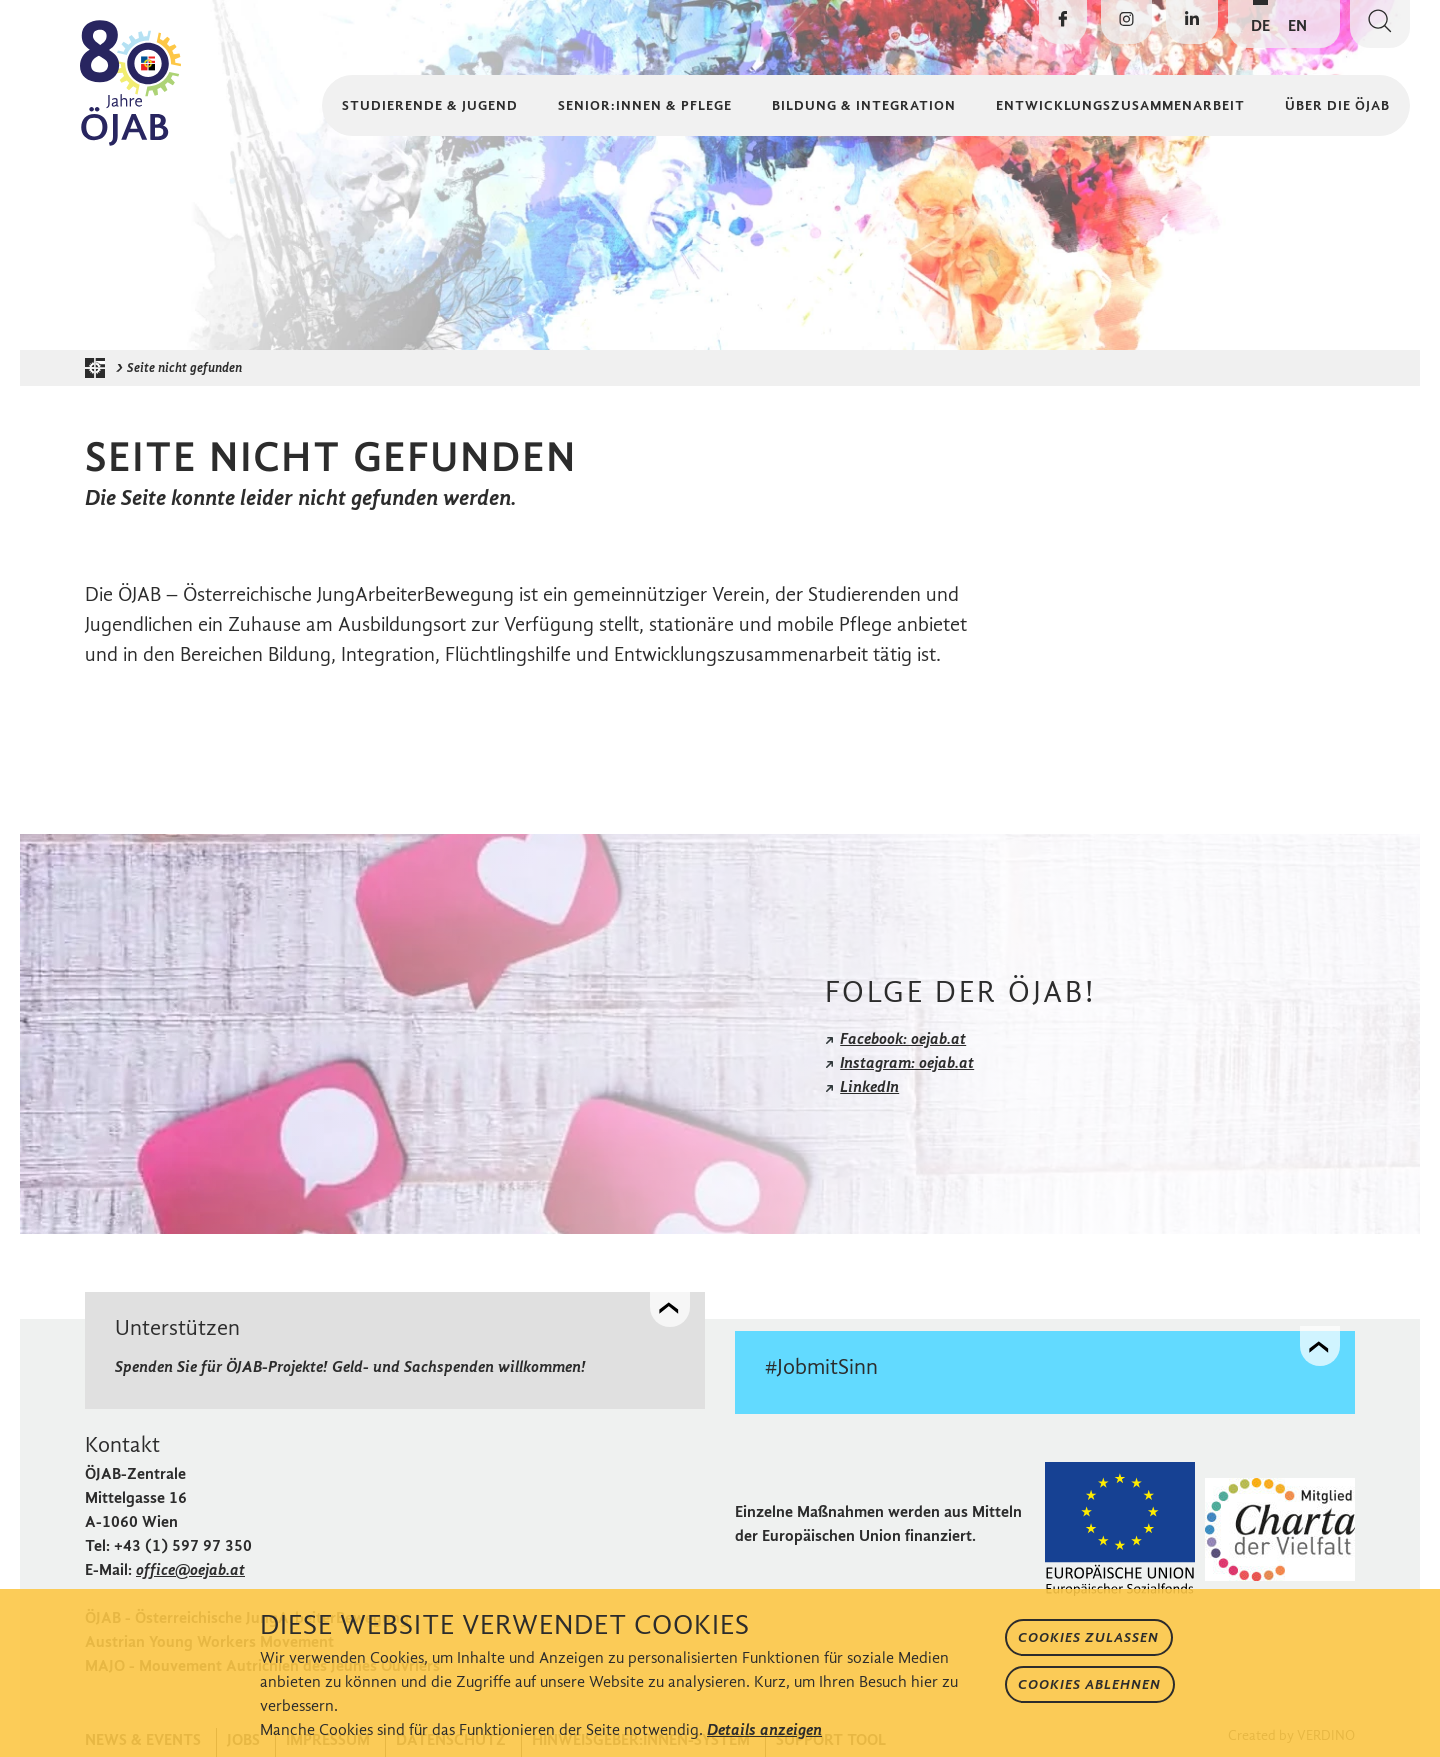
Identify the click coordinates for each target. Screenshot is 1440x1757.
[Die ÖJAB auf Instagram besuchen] (1126, 22)
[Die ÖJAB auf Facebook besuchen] (1063, 22)
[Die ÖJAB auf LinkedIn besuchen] (1192, 22)
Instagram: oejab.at (907, 1062)
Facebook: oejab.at (903, 1038)
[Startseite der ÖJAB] (100, 368)
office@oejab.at (190, 1564)
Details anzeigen (764, 1729)
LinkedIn (869, 1086)
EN (1297, 25)
